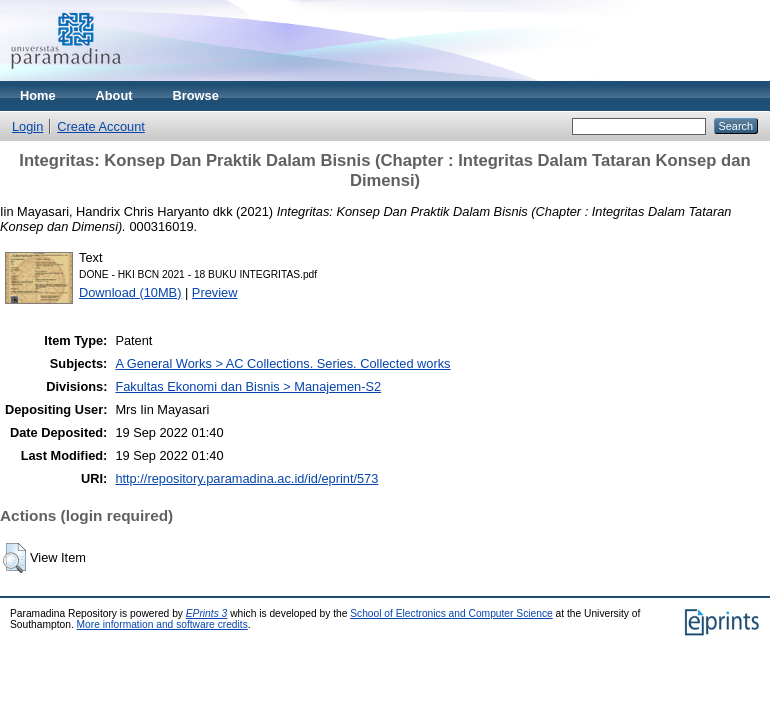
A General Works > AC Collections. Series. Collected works (282, 363)
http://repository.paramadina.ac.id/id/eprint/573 (246, 478)
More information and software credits (162, 624)
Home (38, 95)
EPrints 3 (207, 613)
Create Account (101, 126)
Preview (215, 292)
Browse (196, 95)
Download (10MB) (130, 292)
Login (27, 126)
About (114, 95)
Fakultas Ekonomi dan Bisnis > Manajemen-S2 (248, 386)
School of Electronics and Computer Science (451, 613)
